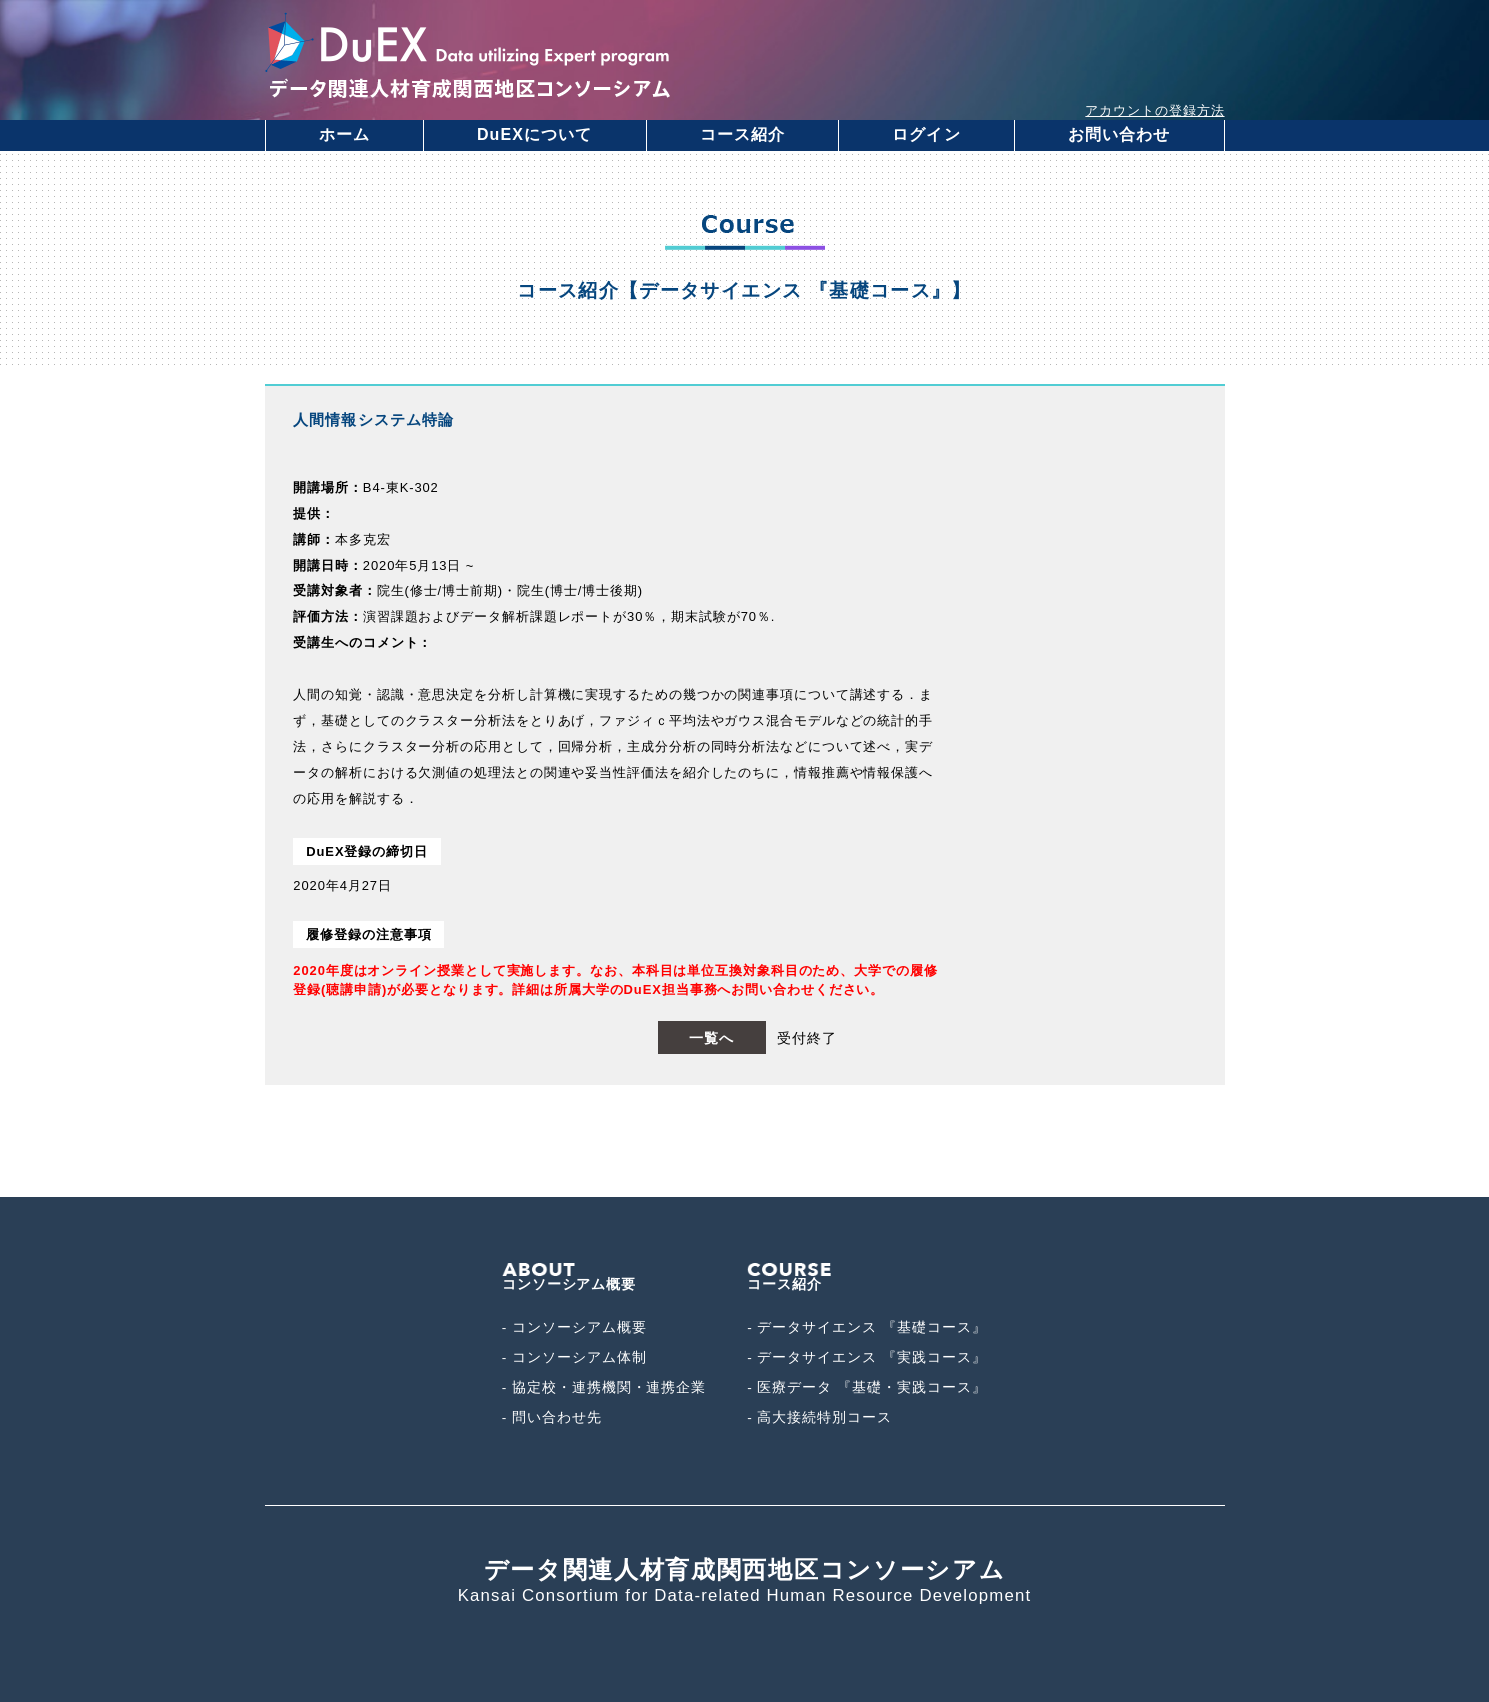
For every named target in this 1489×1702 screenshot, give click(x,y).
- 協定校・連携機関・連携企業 (604, 1387)
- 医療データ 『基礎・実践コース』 (866, 1387)
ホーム (344, 134)
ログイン (926, 134)
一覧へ (711, 1038)
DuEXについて (535, 134)
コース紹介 (743, 134)
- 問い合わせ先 (552, 1417)
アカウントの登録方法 (1154, 110)
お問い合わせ (1119, 134)
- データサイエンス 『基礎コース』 (866, 1327)
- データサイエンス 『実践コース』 (866, 1357)
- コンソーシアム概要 (574, 1327)
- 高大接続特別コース (819, 1417)
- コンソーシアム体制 (574, 1357)
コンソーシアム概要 (569, 1278)
